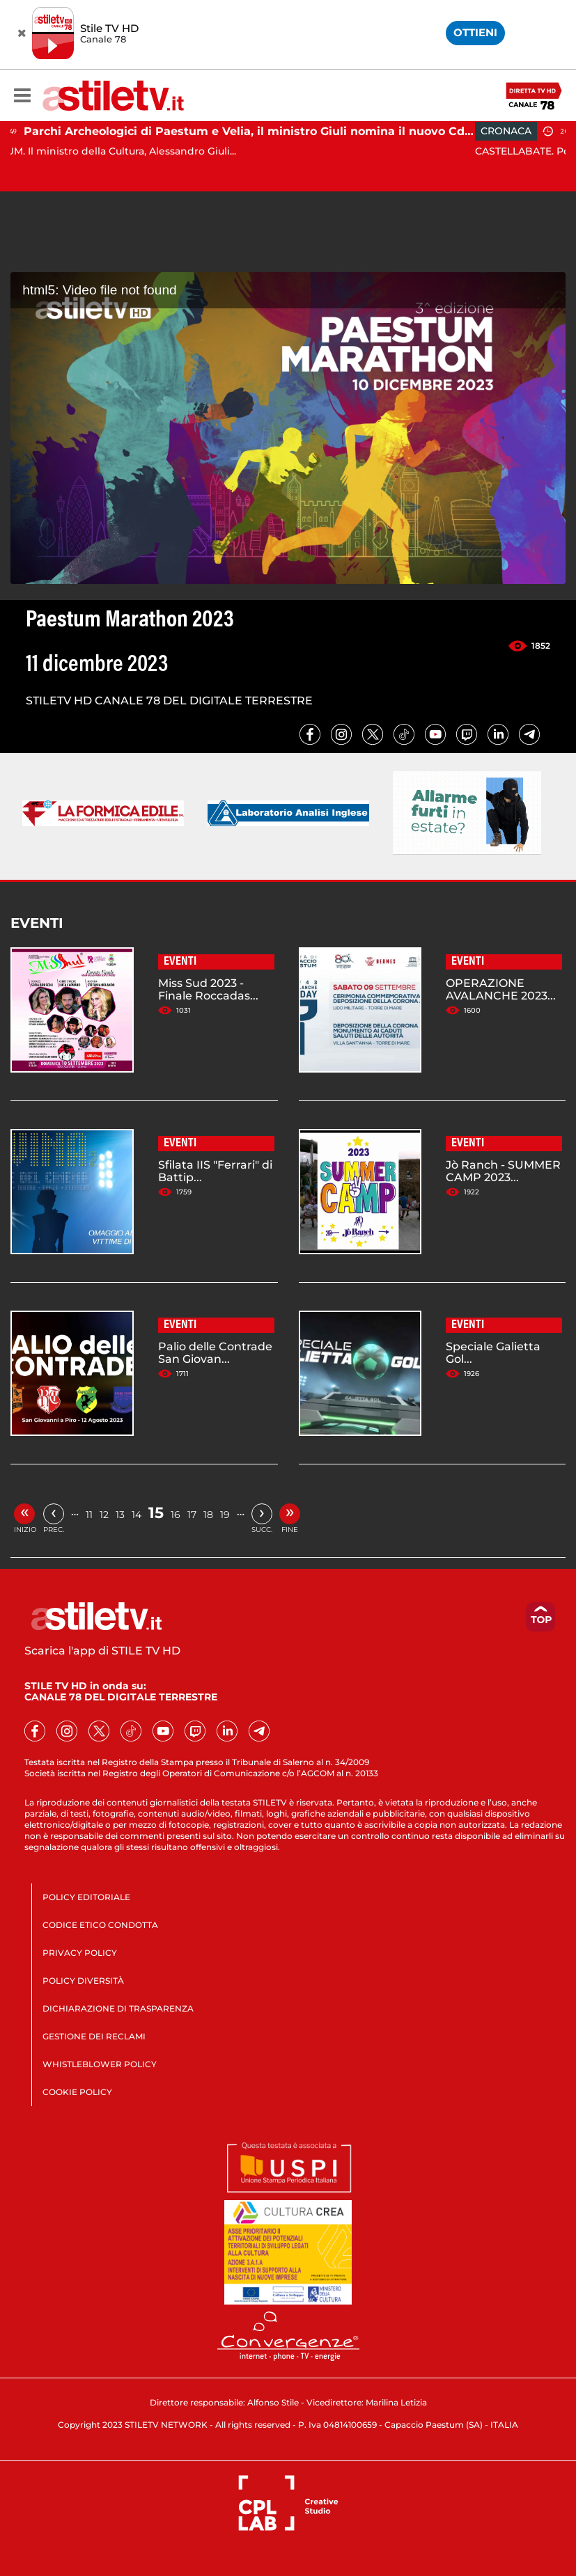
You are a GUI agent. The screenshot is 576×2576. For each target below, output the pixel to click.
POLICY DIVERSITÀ (83, 1980)
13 (120, 1514)
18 (208, 1514)
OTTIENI (475, 32)
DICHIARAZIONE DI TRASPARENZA (118, 2008)
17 (191, 1514)
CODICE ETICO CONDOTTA (100, 1925)
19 (225, 1514)
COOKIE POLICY (77, 2092)
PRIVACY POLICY (79, 1952)
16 (175, 1514)
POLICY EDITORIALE (86, 1897)
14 (136, 1514)
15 (156, 1512)
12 (104, 1514)
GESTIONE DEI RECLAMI (94, 2036)
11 (89, 1514)
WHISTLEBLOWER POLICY (99, 2064)
